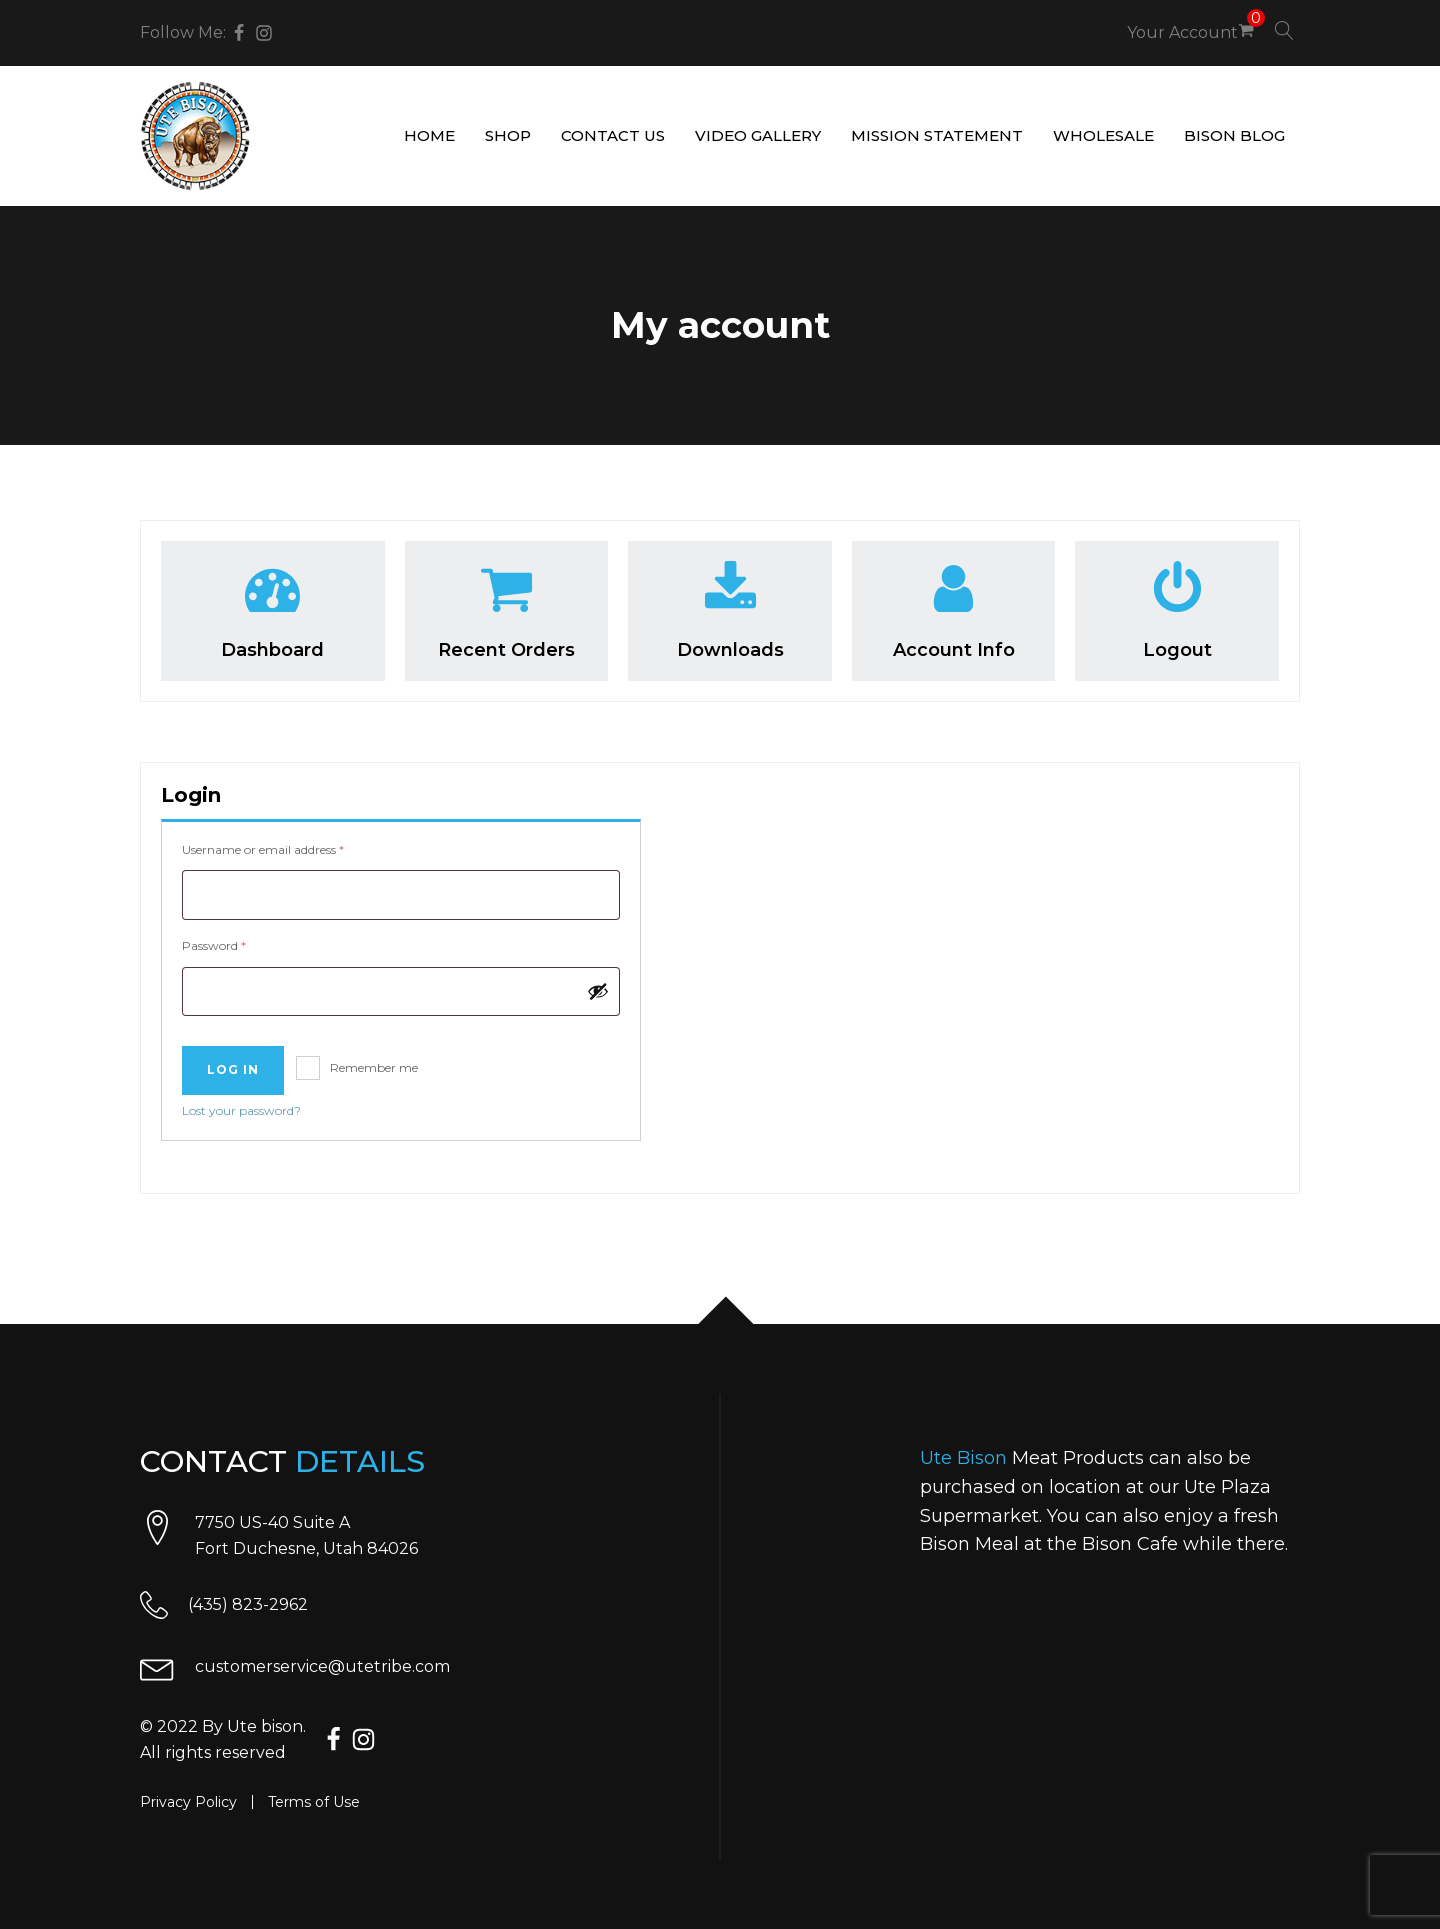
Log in (233, 1069)
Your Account (1182, 32)
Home (429, 135)
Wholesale (1103, 135)
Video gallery (758, 135)
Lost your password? (241, 1110)
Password (239, 943)
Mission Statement (937, 135)
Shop (508, 135)
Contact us (613, 135)
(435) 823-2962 (248, 1604)
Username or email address (288, 847)
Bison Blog (1234, 135)
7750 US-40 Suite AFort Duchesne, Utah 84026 (306, 1535)
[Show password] (598, 991)
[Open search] (1284, 30)
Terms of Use (314, 1802)
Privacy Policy (188, 1802)
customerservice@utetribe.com (322, 1666)
